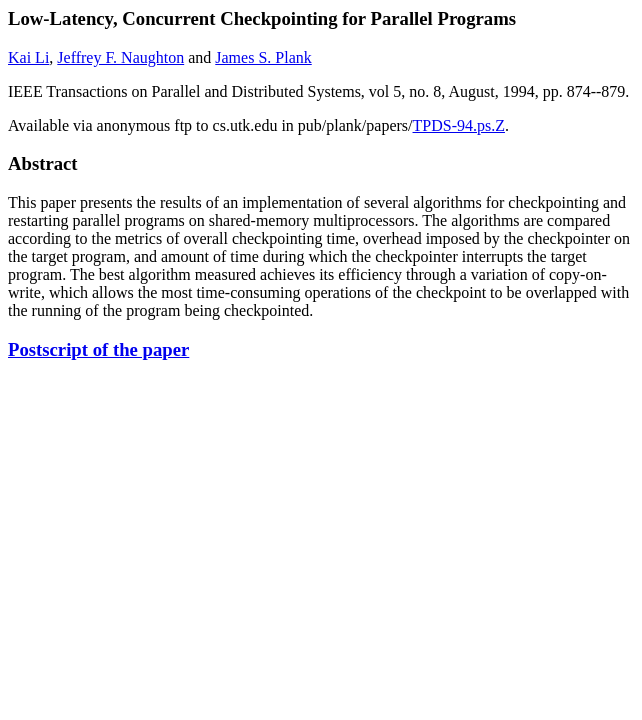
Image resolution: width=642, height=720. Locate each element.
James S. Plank (263, 57)
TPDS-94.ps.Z (459, 125)
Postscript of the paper (98, 349)
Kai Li (28, 57)
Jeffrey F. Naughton (120, 57)
